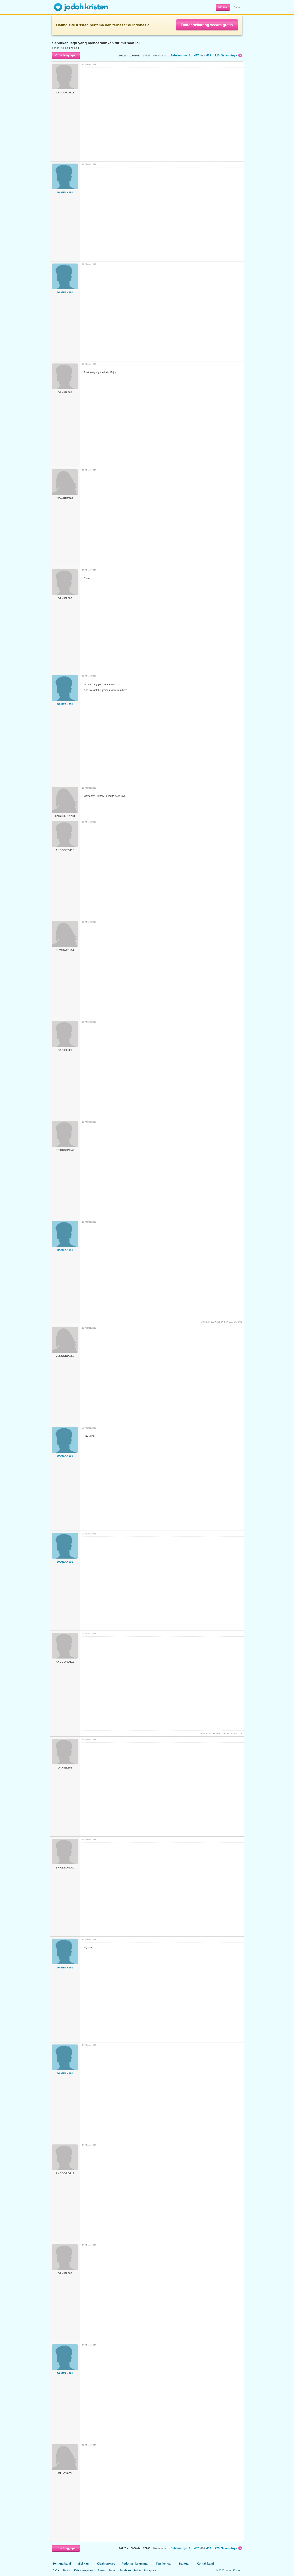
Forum (55, 48)
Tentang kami (62, 2563)
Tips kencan (164, 2563)
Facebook (125, 2570)
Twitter (137, 2570)
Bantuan (184, 2563)
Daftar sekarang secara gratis (207, 25)
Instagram (150, 2570)
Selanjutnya (231, 55)
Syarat (101, 2570)
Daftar (237, 7)
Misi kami (83, 2563)
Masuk (222, 7)
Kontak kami (205, 2563)
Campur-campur (70, 48)
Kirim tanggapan (66, 55)
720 (217, 55)
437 (196, 55)
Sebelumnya (178, 55)
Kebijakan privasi (84, 2570)
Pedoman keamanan (135, 2563)
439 (208, 55)
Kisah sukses (106, 2563)
